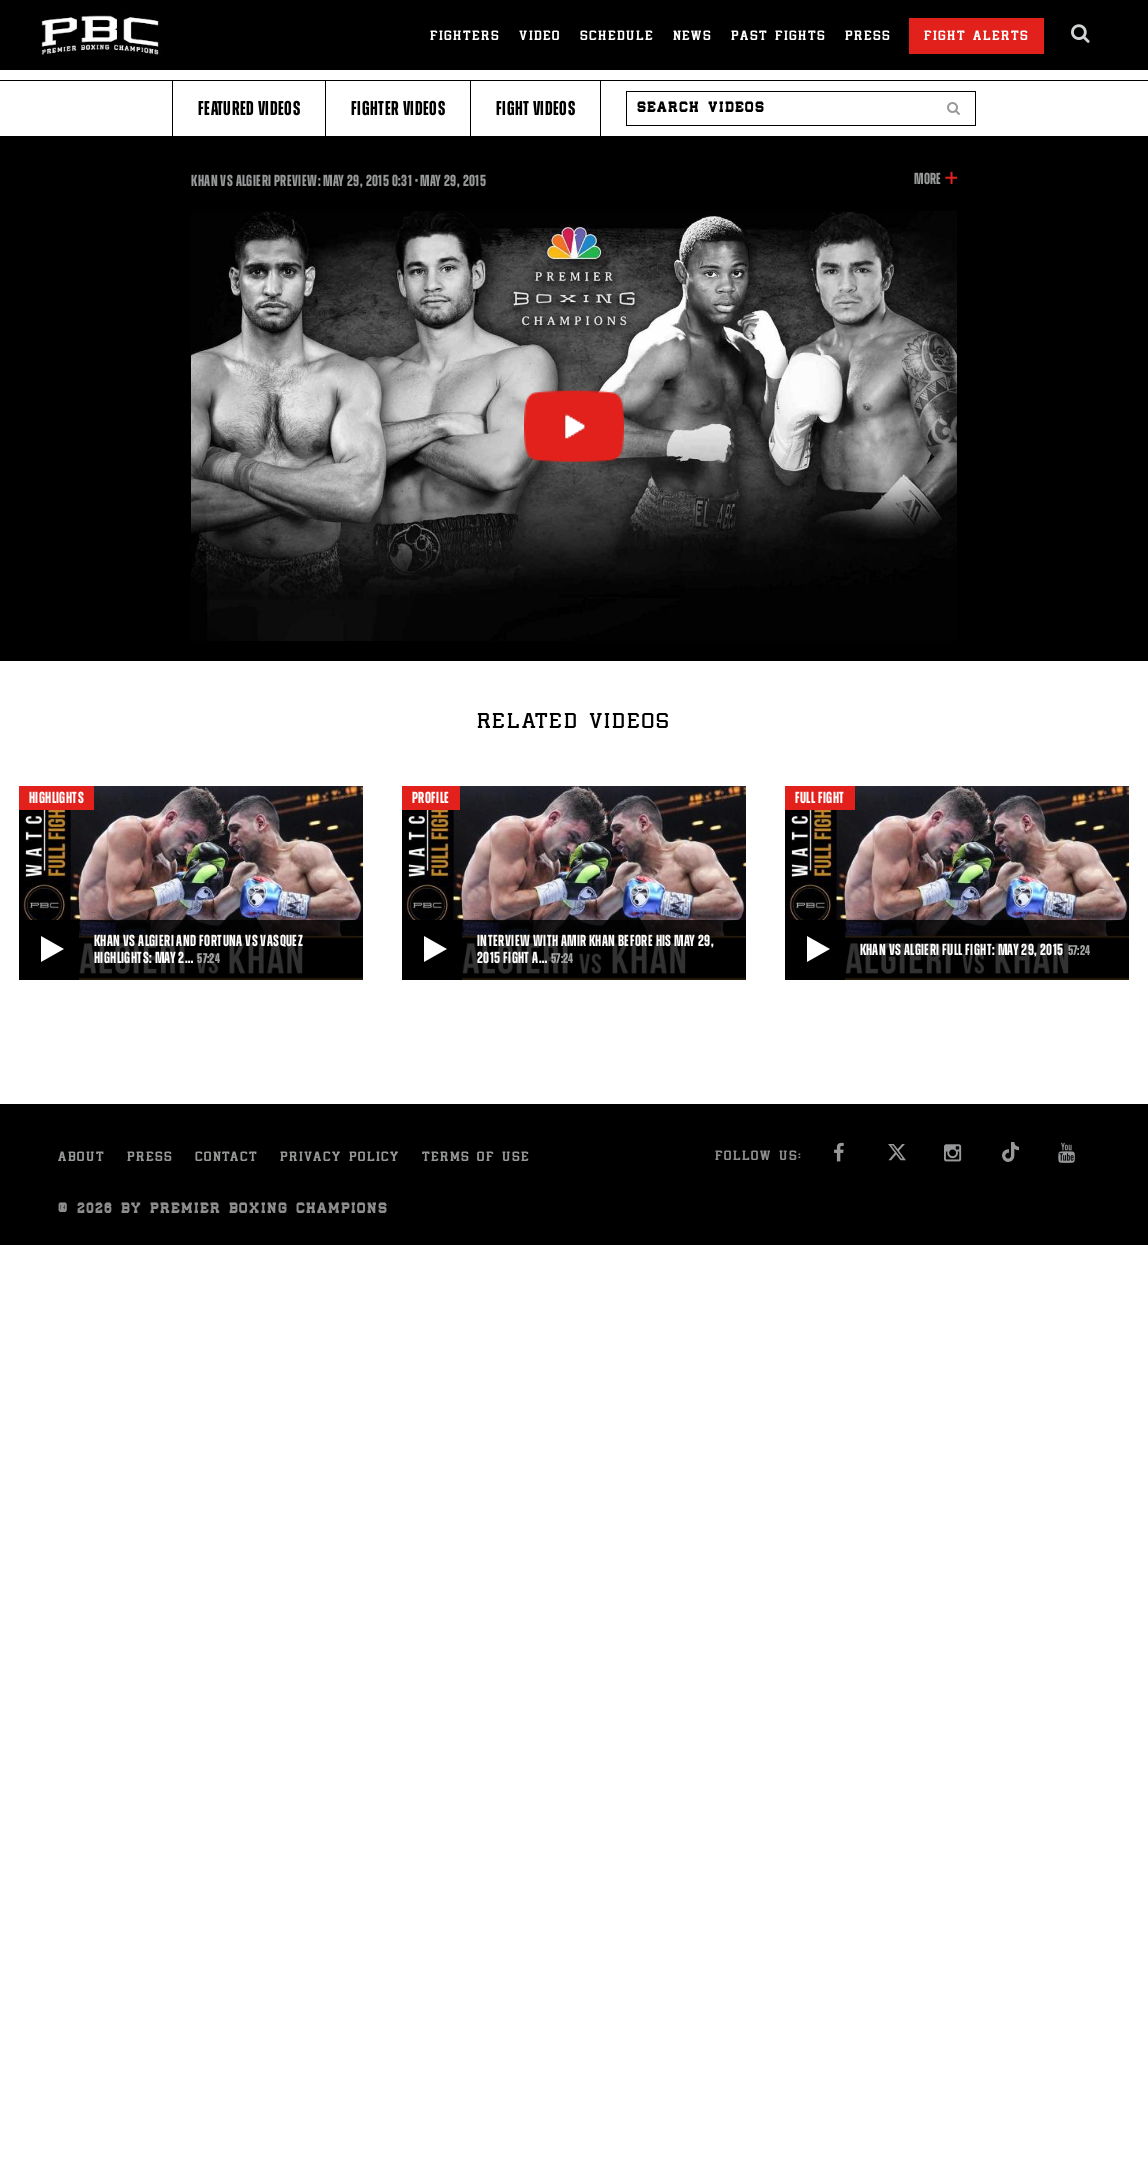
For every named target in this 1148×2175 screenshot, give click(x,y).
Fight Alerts (976, 37)
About (81, 1158)
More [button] (927, 179)
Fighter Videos (398, 108)
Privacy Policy (340, 1158)
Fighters (465, 37)
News (692, 37)
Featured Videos (249, 108)
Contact (226, 1158)
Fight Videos (535, 108)
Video (540, 37)
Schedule (617, 37)
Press (868, 37)
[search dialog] (1081, 34)
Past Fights (778, 37)
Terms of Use (476, 1158)
